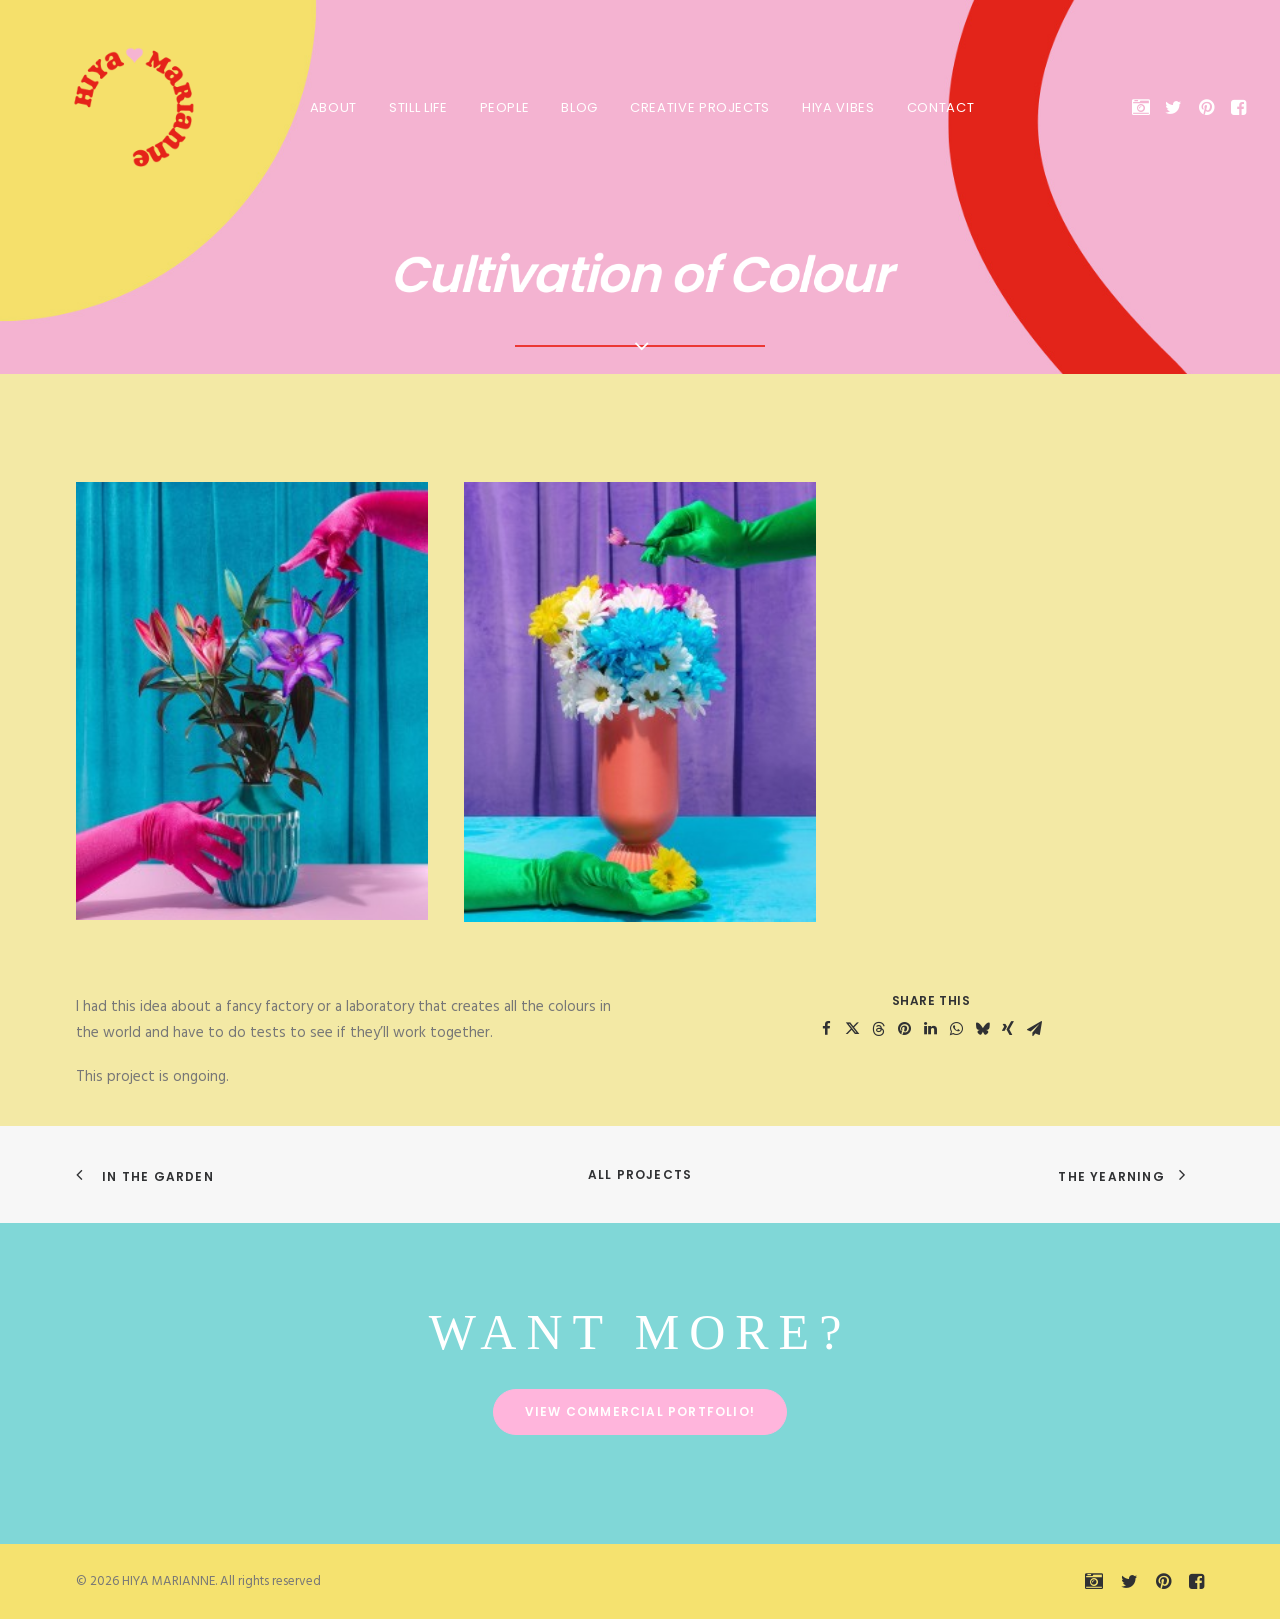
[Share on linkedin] (930, 1029)
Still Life (416, 107)
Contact (939, 107)
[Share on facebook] (826, 1029)
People (503, 107)
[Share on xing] (1008, 1029)
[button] (1144, 107)
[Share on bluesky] (982, 1029)
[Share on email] (1034, 1029)
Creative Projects (698, 107)
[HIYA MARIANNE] (114, 107)
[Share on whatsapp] (956, 1029)
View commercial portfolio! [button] (640, 1411)
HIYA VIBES (836, 107)
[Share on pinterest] (904, 1029)
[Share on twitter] (852, 1029)
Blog (577, 107)
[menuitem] (331, 107)
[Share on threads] (878, 1029)
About (331, 107)
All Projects (640, 1174)
